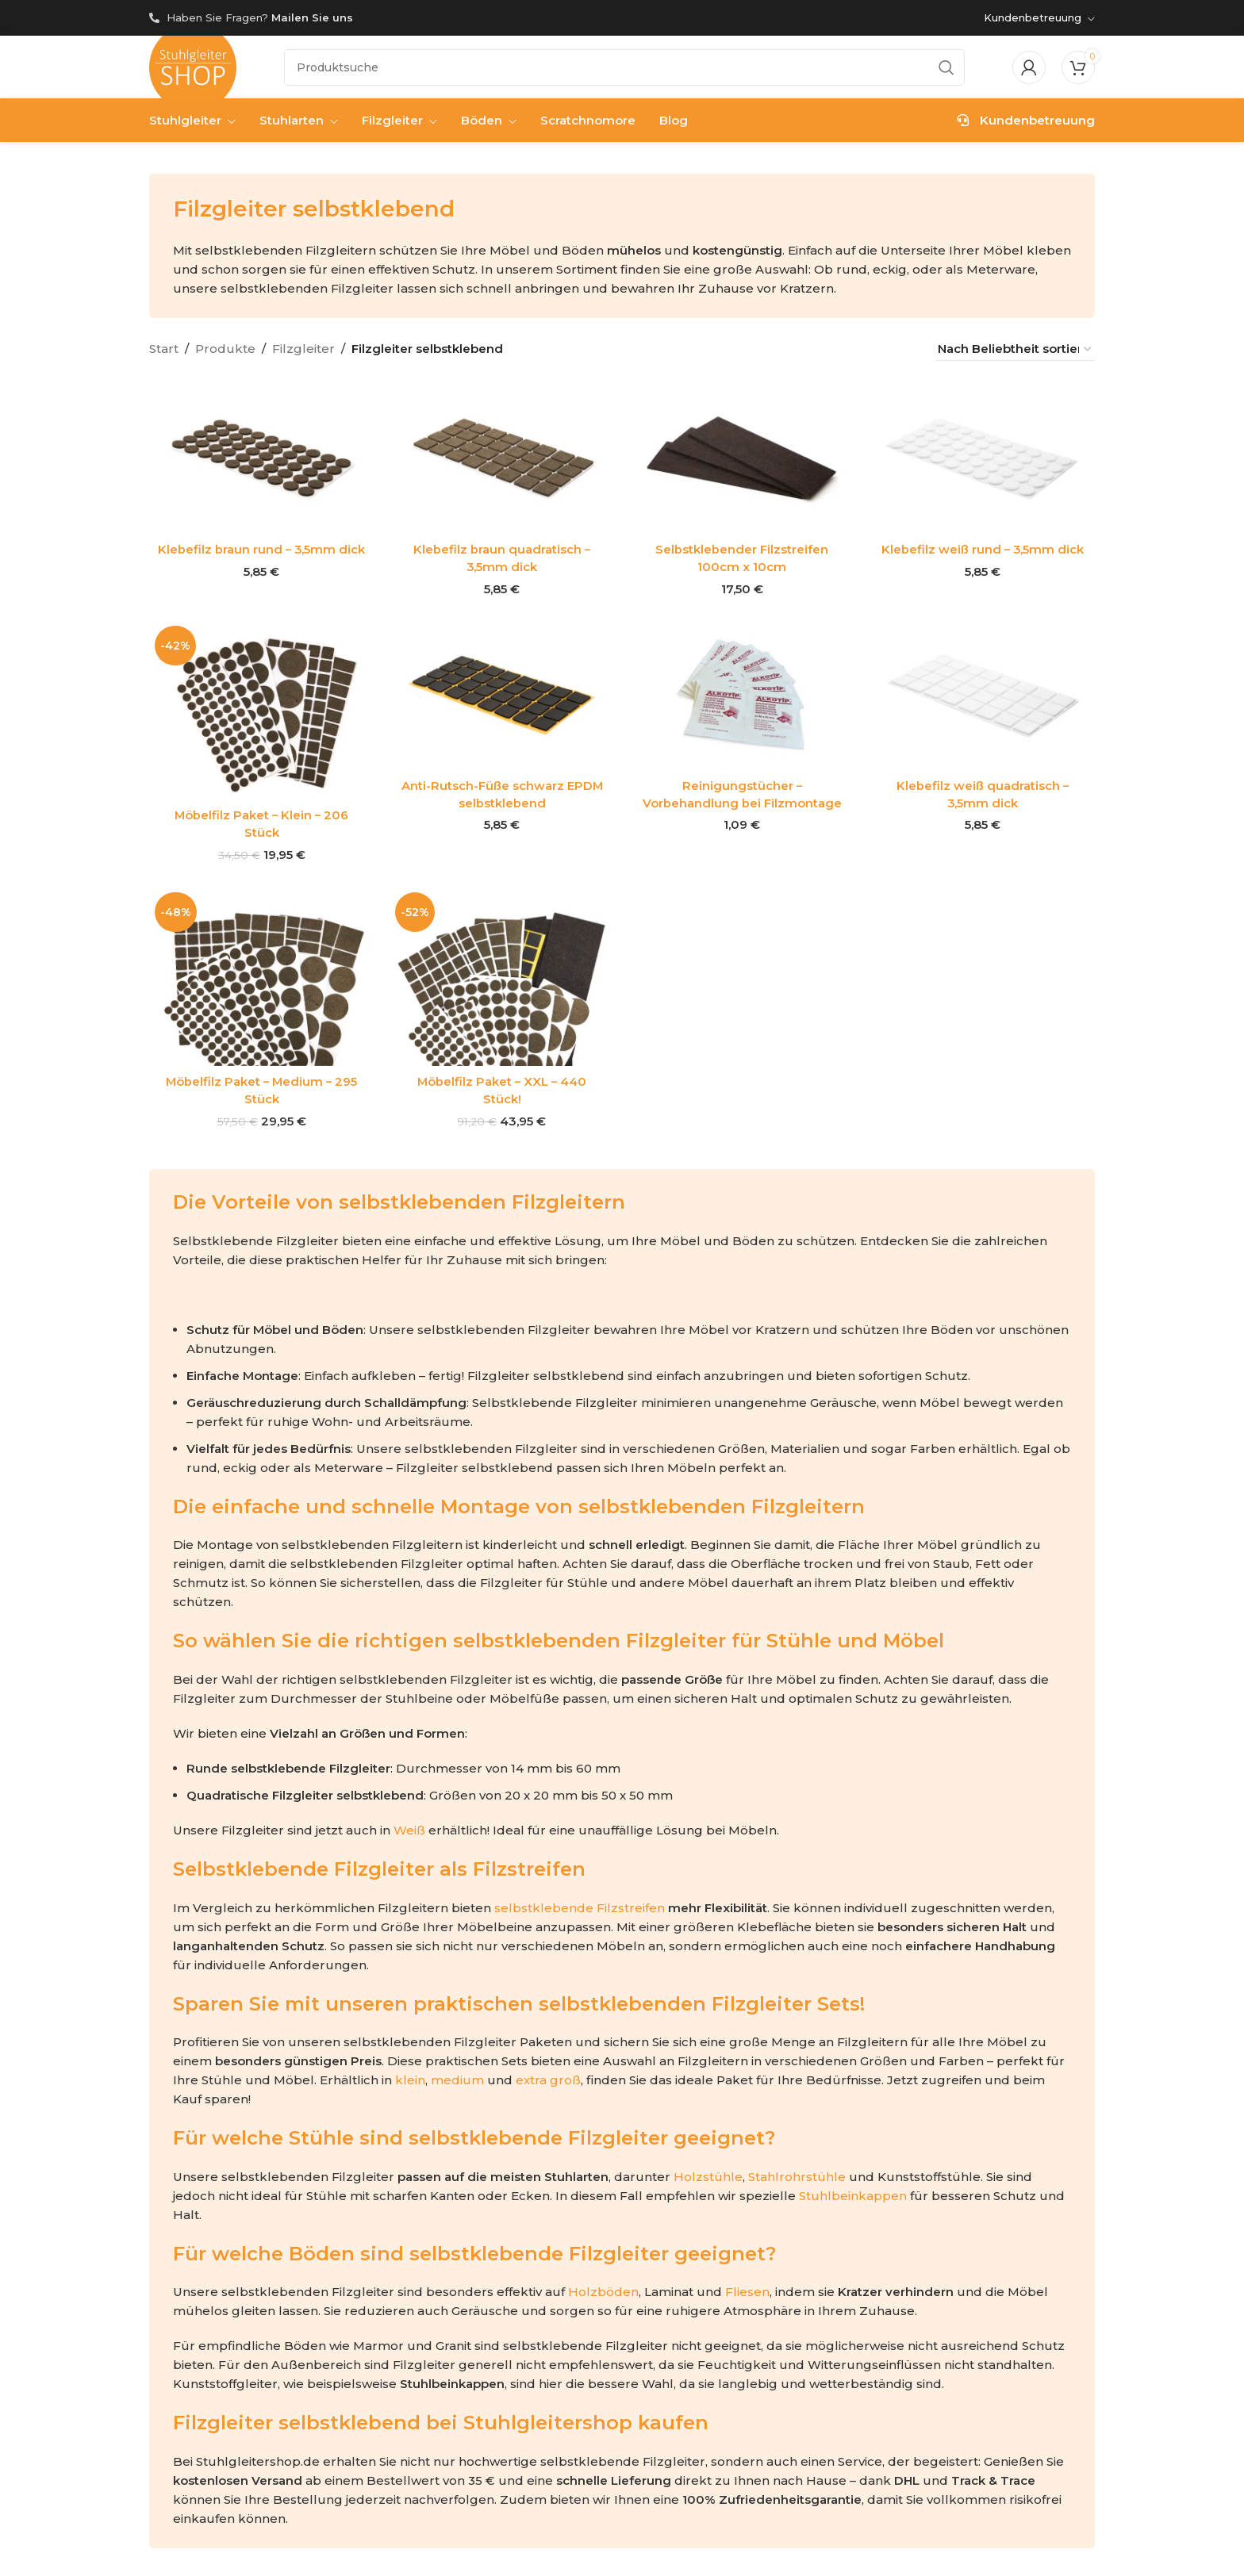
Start (164, 349)
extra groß (548, 2076)
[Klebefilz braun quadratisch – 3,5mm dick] (502, 460)
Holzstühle (708, 2172)
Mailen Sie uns (312, 17)
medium (457, 2076)
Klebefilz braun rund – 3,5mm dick (261, 550)
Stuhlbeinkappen (853, 2191)
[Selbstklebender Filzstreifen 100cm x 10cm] (742, 460)
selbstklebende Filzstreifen (579, 1903)
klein (410, 2076)
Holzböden (603, 2288)
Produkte (225, 349)
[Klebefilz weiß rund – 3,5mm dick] (982, 460)
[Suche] (624, 67)
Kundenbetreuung (1026, 120)
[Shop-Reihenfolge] (1015, 349)
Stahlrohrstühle (797, 2172)
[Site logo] (192, 66)
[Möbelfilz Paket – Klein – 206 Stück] (261, 709)
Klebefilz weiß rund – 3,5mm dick (983, 550)
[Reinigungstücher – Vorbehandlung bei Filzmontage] (742, 694)
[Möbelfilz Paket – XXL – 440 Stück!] (502, 974)
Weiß (409, 1826)
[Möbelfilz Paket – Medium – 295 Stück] (261, 974)
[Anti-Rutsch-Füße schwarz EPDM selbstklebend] (502, 694)
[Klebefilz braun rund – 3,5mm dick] (261, 460)
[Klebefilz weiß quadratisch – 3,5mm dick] (982, 694)
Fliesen (747, 2288)
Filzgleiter (303, 349)
